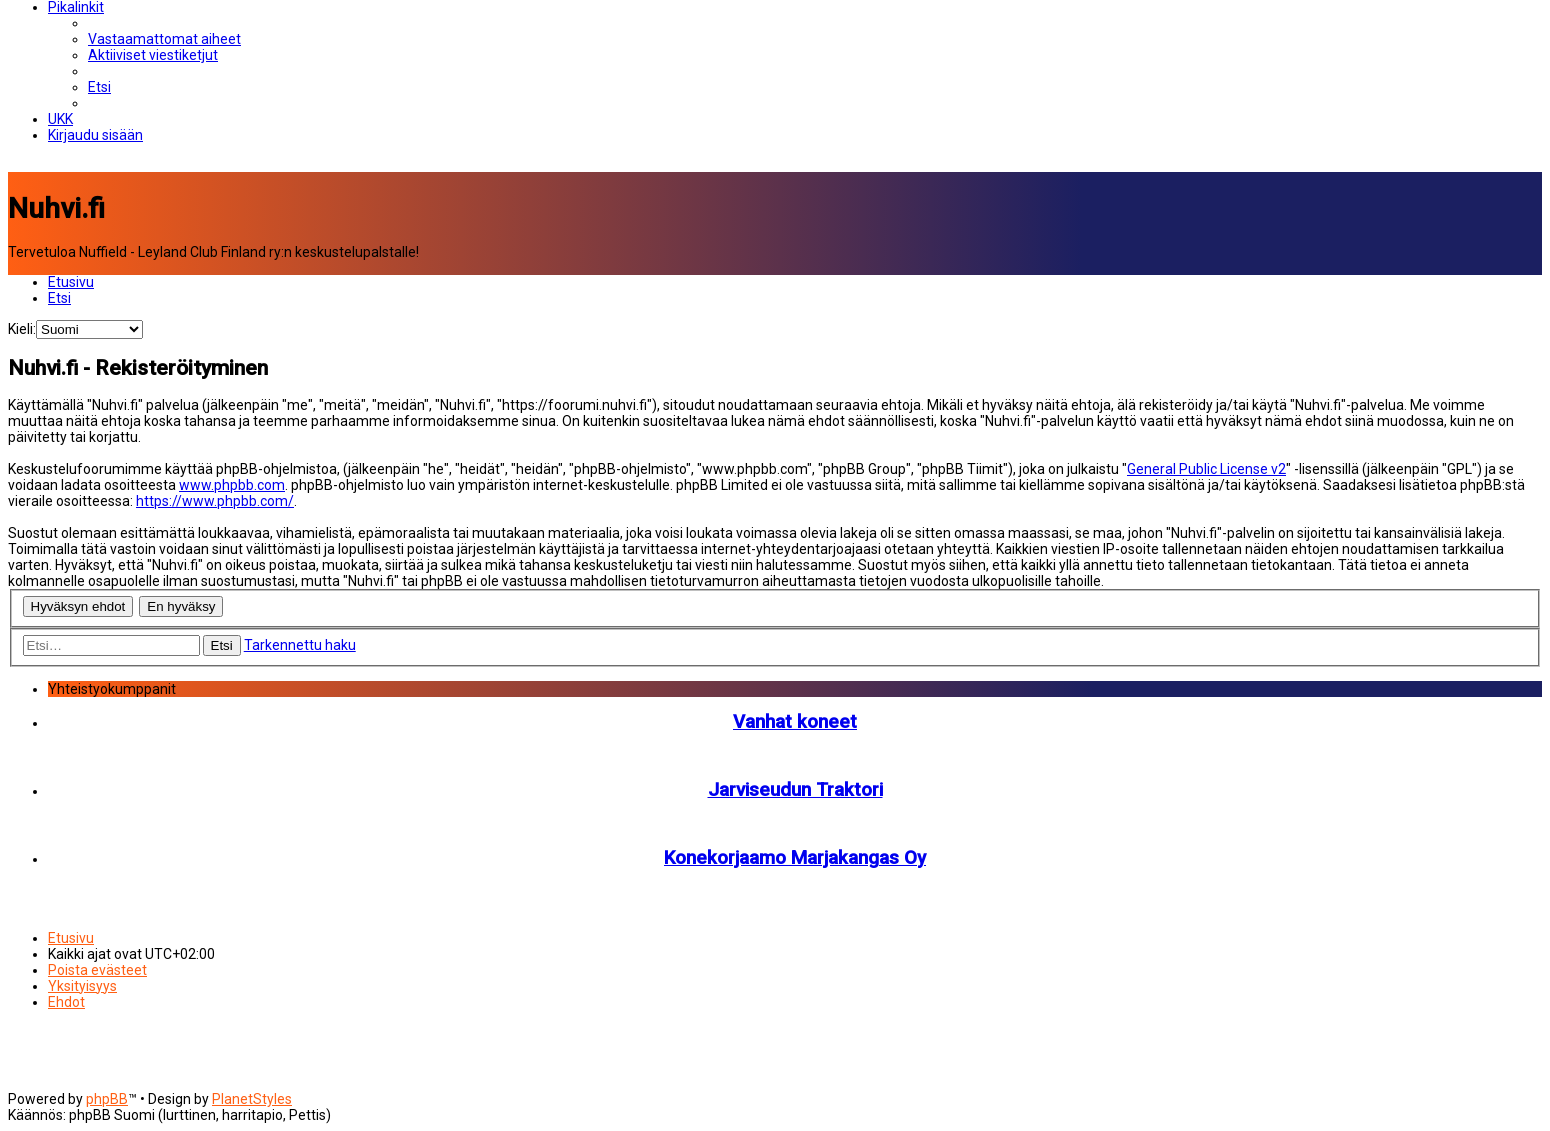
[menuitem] (164, 39)
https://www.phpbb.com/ (215, 501)
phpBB (107, 1099)
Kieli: (22, 329)
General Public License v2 (1206, 469)
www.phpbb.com (232, 485)
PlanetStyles (252, 1099)
